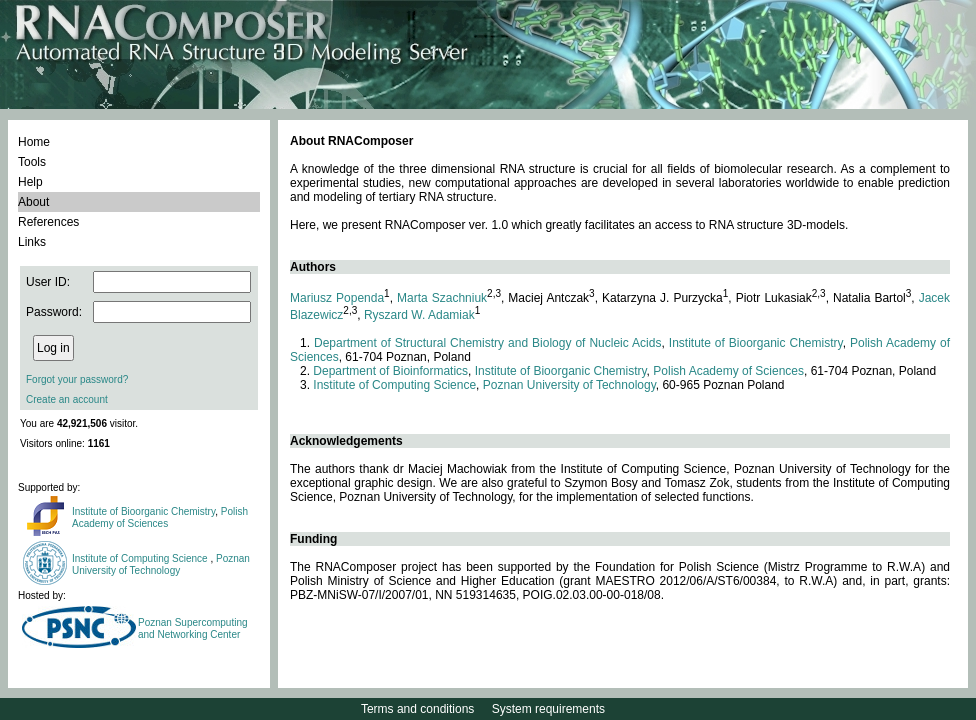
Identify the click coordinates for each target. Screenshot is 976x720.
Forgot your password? (77, 379)
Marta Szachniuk (442, 298)
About (33, 202)
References (48, 222)
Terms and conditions (417, 709)
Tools (32, 162)
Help (30, 182)
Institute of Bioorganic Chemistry (143, 511)
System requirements (548, 709)
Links (32, 242)
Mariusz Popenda (337, 298)
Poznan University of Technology (161, 564)
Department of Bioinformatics (390, 371)
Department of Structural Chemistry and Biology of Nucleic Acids (487, 343)
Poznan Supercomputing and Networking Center (193, 628)
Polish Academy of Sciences (160, 517)
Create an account (67, 399)
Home (34, 142)
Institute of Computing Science (141, 558)
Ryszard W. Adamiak (419, 315)
